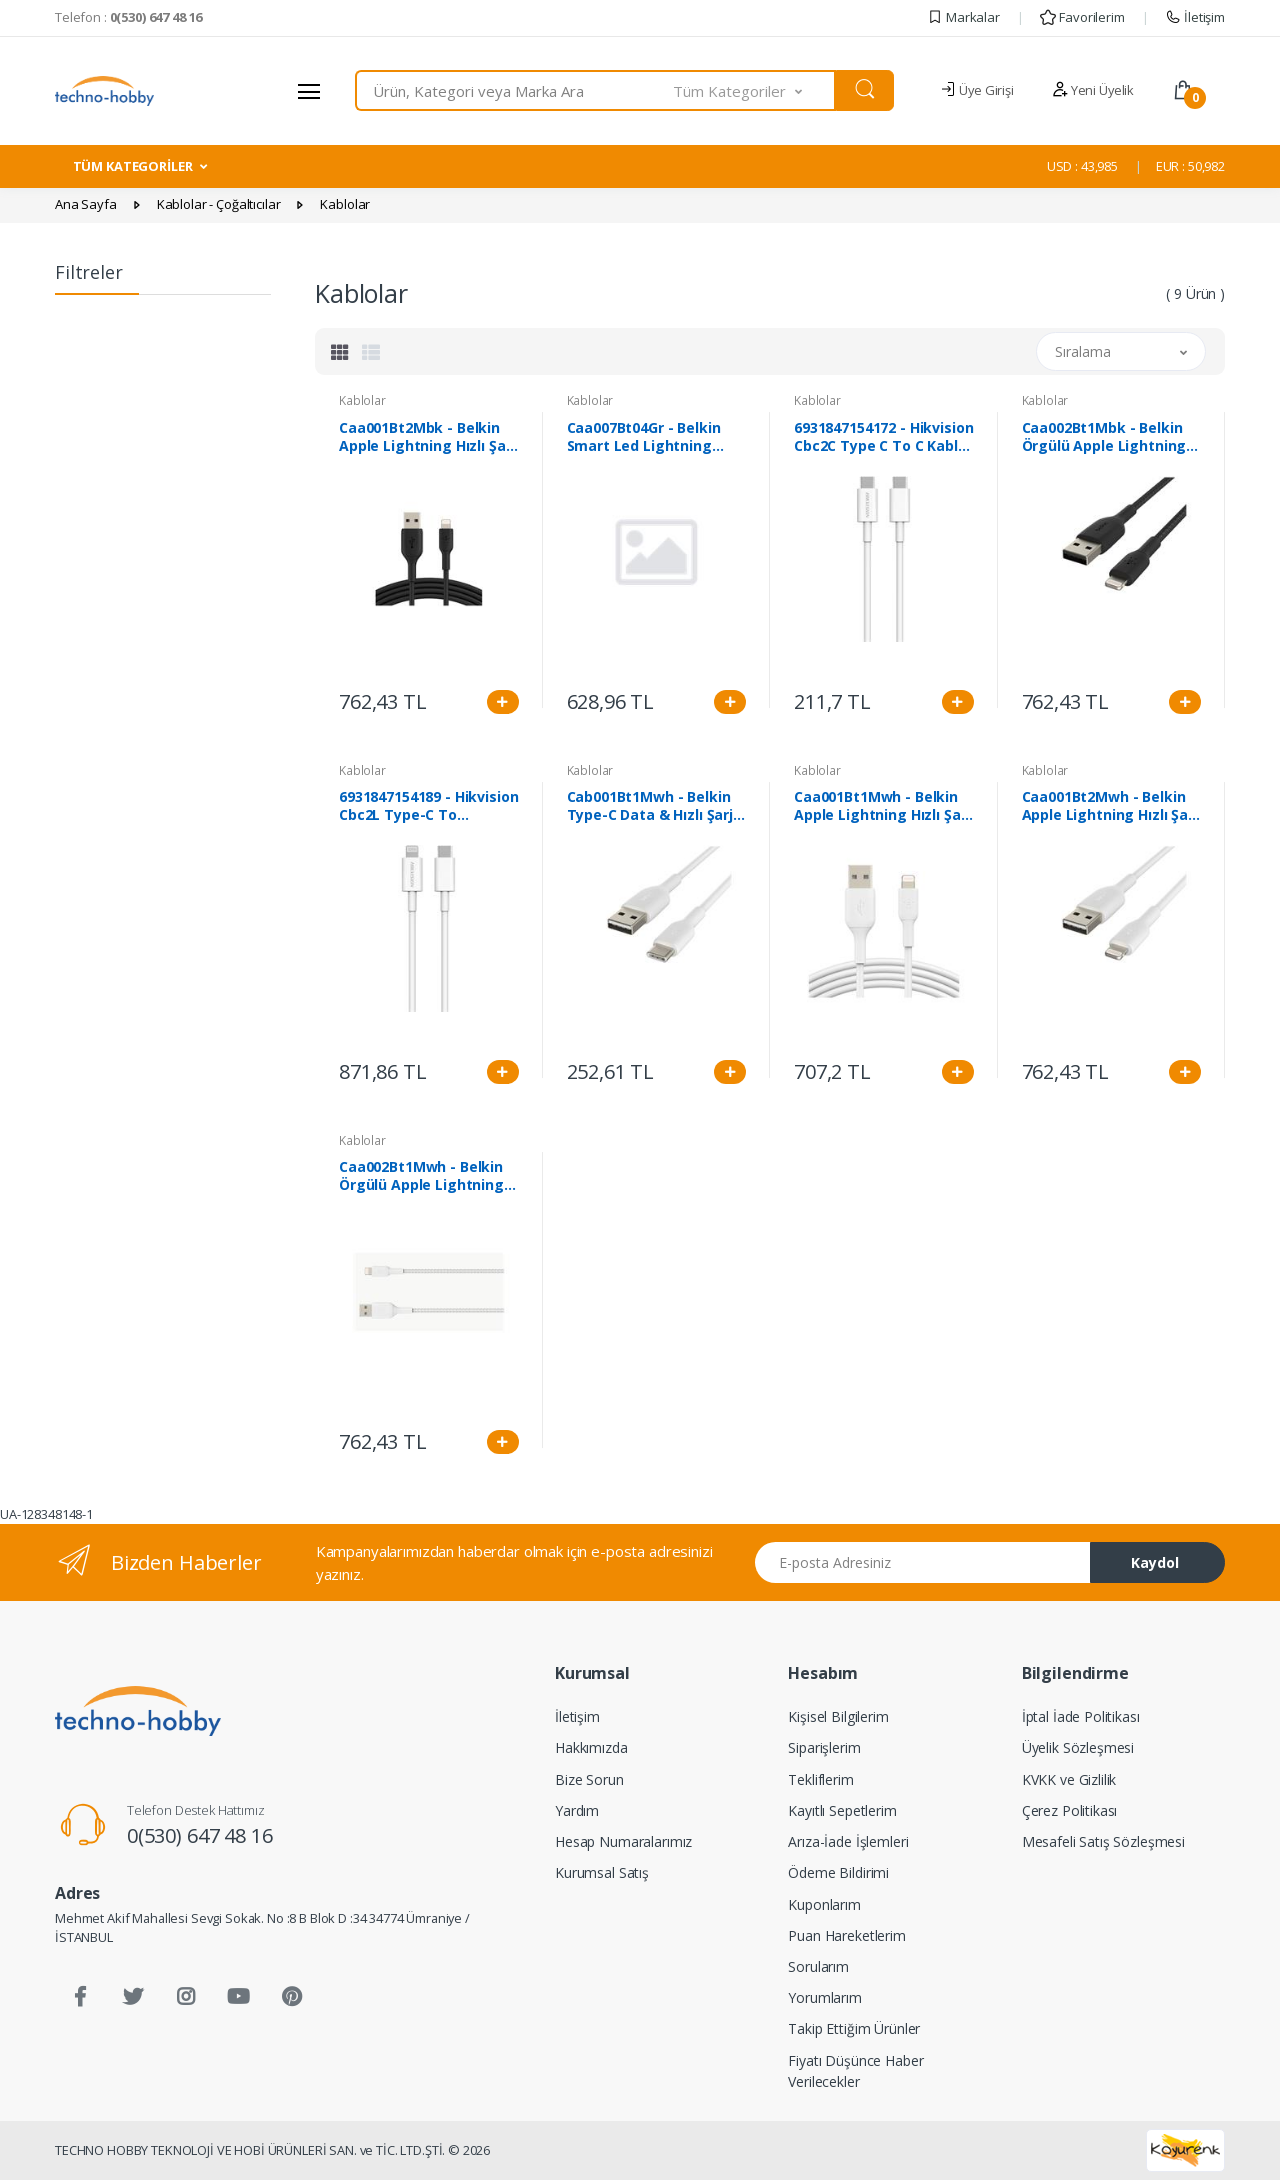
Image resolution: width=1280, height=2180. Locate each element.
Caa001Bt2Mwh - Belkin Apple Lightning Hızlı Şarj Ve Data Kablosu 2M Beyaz (1110, 806)
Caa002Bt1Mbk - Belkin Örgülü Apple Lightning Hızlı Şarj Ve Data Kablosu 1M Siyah (1111, 437)
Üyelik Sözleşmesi (1078, 1747)
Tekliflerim (820, 1779)
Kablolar (362, 400)
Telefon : (128, 17)
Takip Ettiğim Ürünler (854, 2028)
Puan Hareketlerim (847, 1935)
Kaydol (1155, 1562)
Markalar (963, 17)
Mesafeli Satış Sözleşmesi (1103, 1841)
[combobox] (514, 90)
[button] (755, 90)
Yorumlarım (825, 1997)
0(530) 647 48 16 (200, 1835)
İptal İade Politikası (1081, 1716)
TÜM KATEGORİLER (133, 166)
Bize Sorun (589, 1779)
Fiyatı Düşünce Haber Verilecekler (855, 2071)
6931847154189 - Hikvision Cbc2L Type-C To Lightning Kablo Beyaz (428, 806)
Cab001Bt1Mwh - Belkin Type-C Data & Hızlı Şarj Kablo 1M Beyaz (650, 806)
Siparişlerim (824, 1747)
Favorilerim (1082, 17)
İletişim (1195, 17)
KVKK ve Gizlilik (1069, 1779)
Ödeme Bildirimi (838, 1872)
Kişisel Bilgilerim (838, 1716)
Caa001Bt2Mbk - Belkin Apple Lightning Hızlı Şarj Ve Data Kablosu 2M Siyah (427, 437)
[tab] (340, 352)
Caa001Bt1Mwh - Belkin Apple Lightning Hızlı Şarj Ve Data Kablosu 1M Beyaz (882, 806)
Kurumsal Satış (602, 1872)
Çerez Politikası (1070, 1810)
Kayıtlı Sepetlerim (842, 1810)
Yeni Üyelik (1093, 90)
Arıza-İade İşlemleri (848, 1841)
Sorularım (818, 1966)
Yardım (577, 1810)
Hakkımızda (591, 1747)
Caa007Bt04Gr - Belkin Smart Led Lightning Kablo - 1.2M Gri (644, 437)
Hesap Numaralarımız (623, 1841)
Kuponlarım (824, 1904)
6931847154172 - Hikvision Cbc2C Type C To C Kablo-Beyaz (883, 437)
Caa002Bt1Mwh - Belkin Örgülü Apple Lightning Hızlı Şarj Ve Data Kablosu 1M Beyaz (428, 1176)
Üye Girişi (976, 90)
